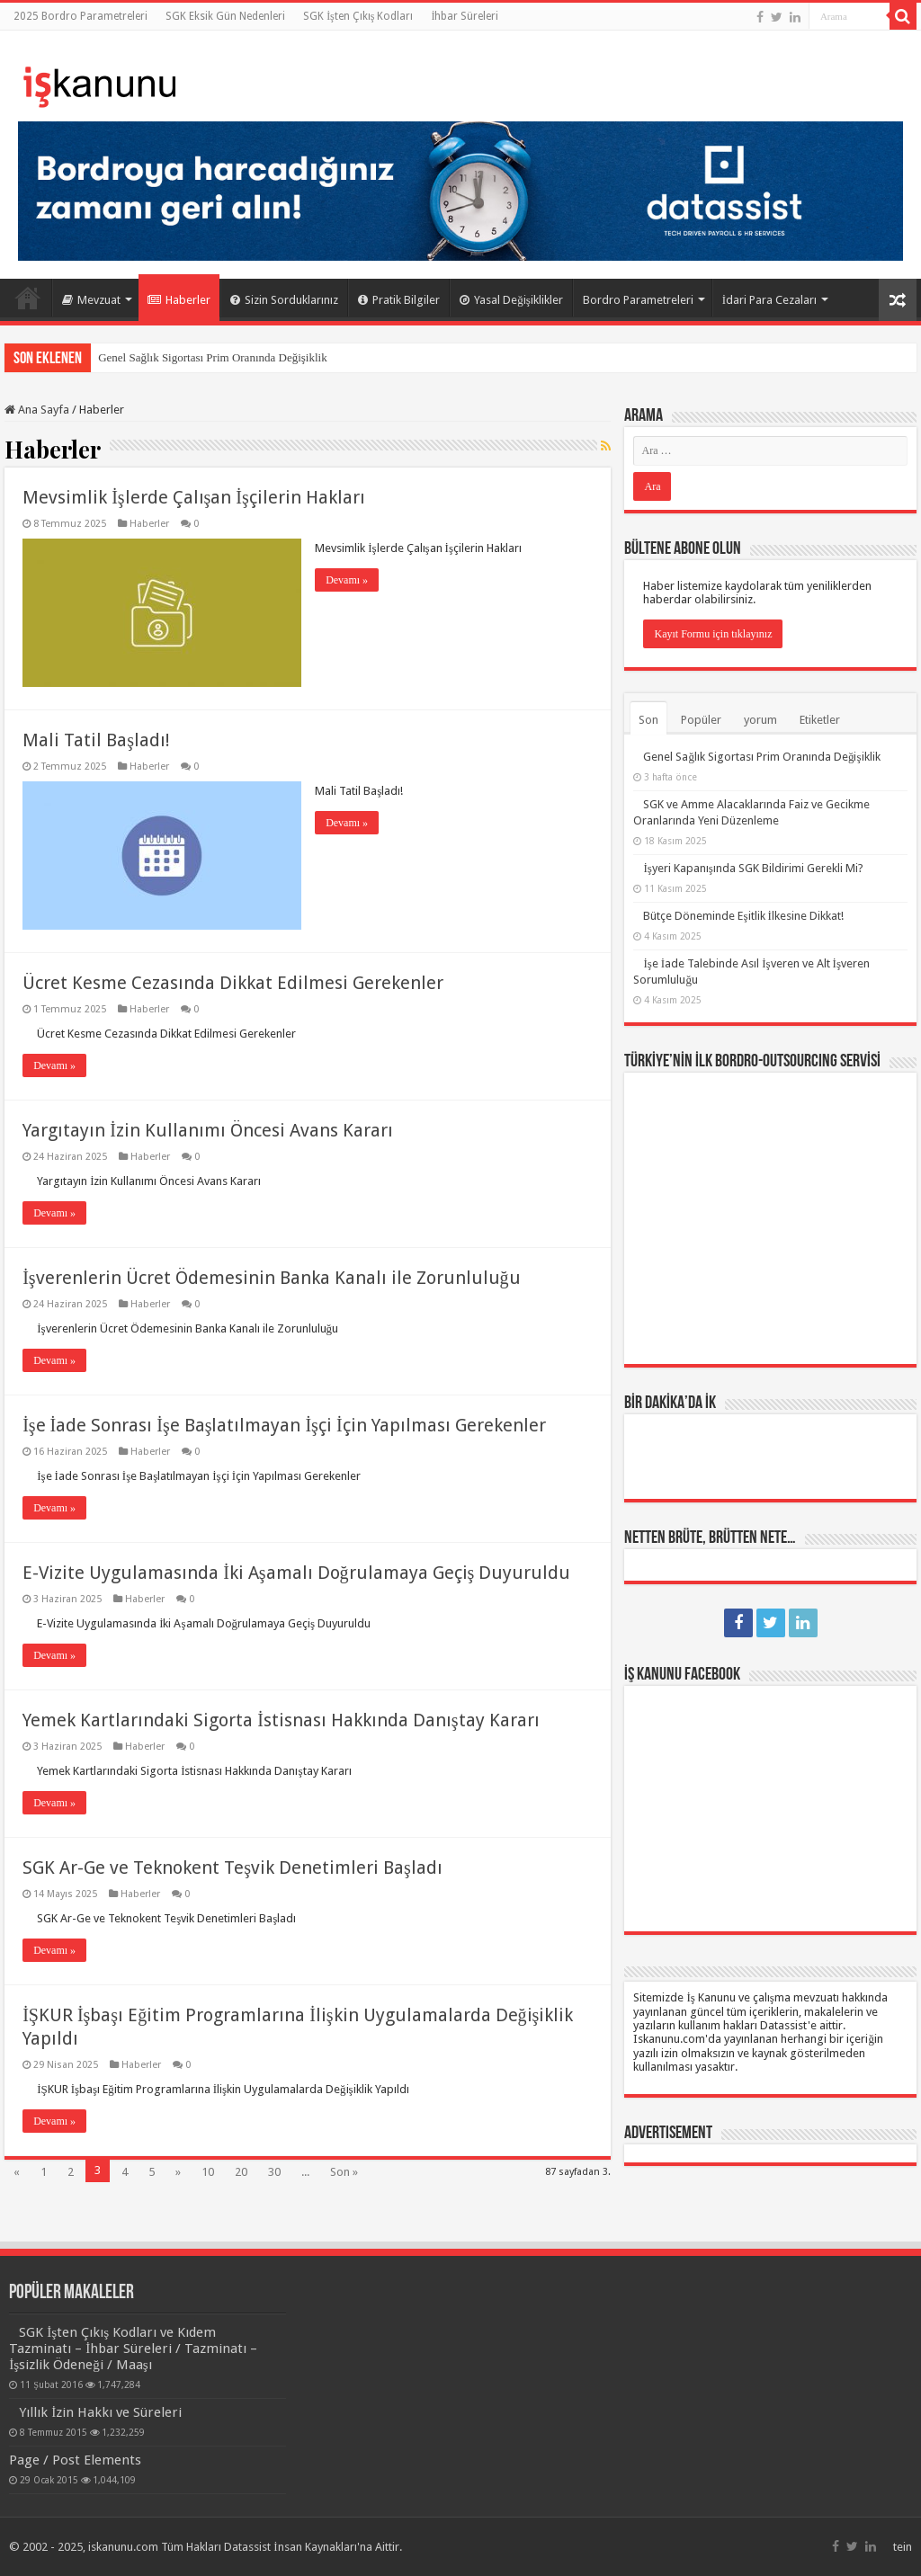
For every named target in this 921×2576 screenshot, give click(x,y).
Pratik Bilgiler (399, 300)
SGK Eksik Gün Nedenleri (225, 16)
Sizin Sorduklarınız (284, 300)
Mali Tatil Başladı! (96, 740)
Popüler (701, 719)
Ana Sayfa (27, 297)
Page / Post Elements (75, 2460)
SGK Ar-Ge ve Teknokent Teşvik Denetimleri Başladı (232, 1867)
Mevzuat (91, 300)
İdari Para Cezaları (769, 300)
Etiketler (820, 719)
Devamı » (347, 580)
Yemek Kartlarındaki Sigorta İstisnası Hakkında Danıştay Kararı (280, 1720)
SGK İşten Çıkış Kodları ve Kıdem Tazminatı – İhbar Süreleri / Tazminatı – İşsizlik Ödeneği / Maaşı (133, 2348)
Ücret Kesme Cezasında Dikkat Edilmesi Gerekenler (232, 983)
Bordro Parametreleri (638, 300)
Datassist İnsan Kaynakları (290, 2547)
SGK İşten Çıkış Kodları (358, 16)
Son (648, 719)
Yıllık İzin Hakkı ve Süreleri (100, 2412)
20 (241, 2172)
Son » (344, 2172)
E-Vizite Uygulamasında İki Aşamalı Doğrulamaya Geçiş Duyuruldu (296, 1572)
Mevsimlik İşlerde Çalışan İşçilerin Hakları (193, 497)
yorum (760, 719)
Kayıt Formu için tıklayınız (713, 634)
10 (207, 2172)
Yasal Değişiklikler (511, 300)
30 (274, 2172)
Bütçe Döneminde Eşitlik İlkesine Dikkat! (743, 916)
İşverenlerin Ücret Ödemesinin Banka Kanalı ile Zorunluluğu (271, 1277)
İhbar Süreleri (464, 16)
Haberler (179, 300)
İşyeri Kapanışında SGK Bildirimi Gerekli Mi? (753, 868)
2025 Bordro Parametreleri (80, 16)
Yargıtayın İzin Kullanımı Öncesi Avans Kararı (207, 1130)
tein (902, 2547)
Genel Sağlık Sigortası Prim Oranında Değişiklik (212, 357)
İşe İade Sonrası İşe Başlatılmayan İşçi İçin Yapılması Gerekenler (283, 1425)
